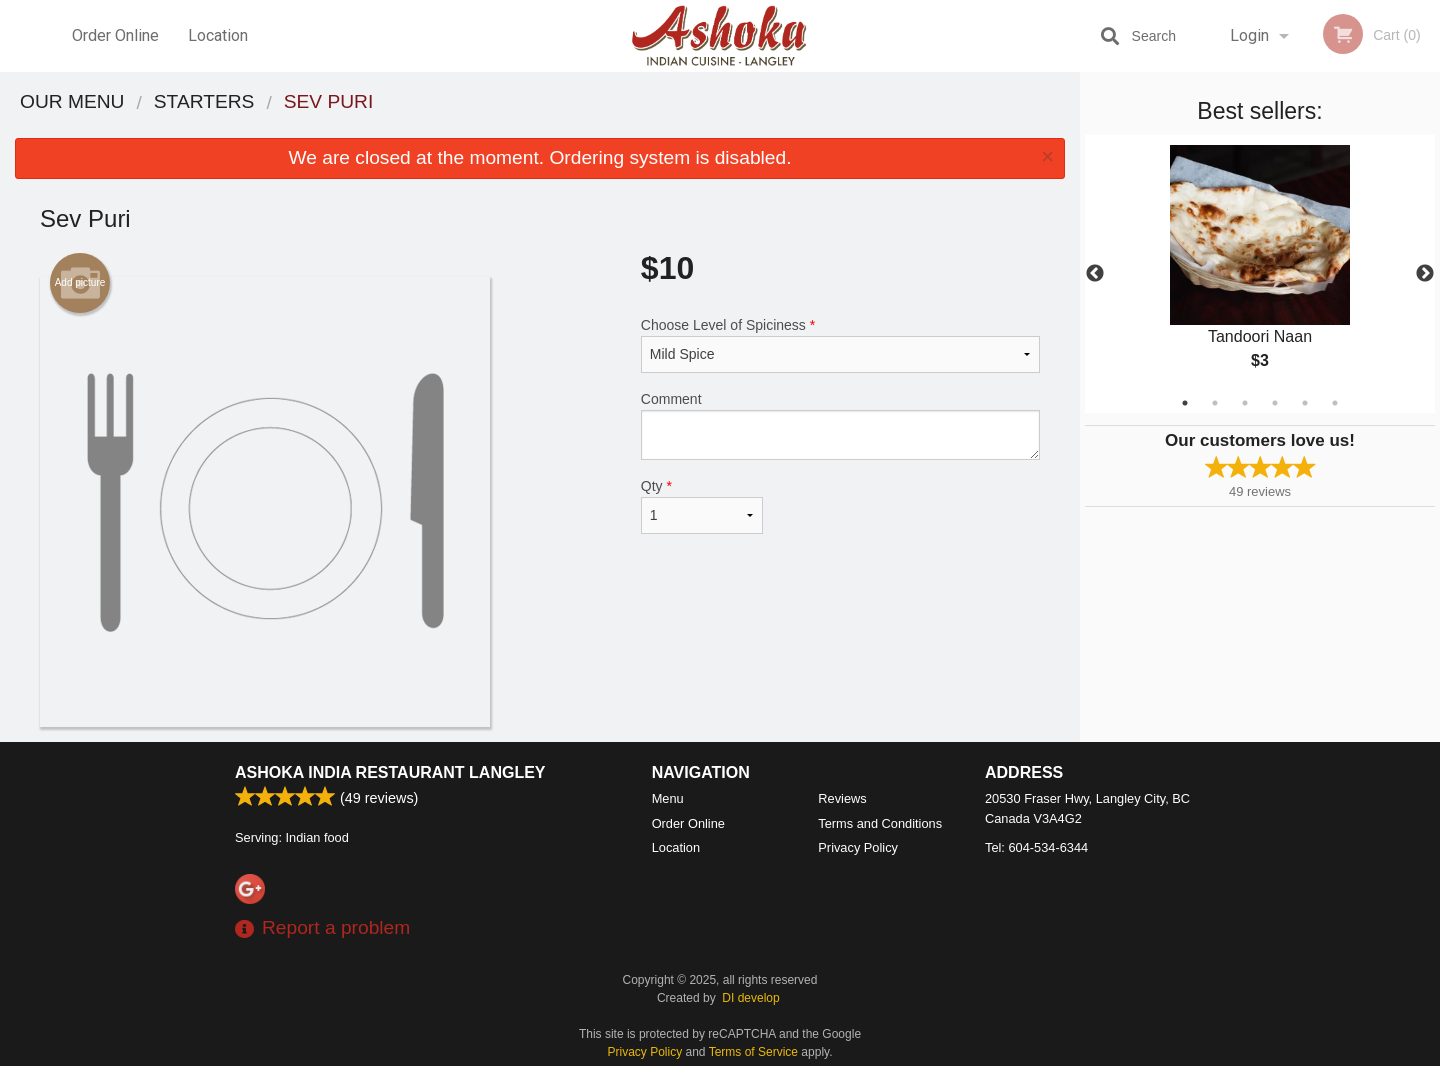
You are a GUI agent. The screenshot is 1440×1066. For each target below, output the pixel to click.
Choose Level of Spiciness (840, 345)
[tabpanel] (1260, 274)
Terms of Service (753, 1052)
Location (218, 35)
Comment (840, 425)
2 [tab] (1215, 403)
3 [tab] (1245, 403)
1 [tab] (1185, 403)
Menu (668, 798)
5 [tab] (1305, 403)
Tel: (1036, 847)
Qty (702, 506)
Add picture (80, 283)
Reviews (842, 798)
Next (1425, 274)
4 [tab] (1275, 403)
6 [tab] (1335, 403)
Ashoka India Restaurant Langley (390, 772)
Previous (1095, 274)
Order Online (115, 35)
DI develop (750, 998)
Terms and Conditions (880, 823)
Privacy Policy (858, 847)
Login (1249, 35)
